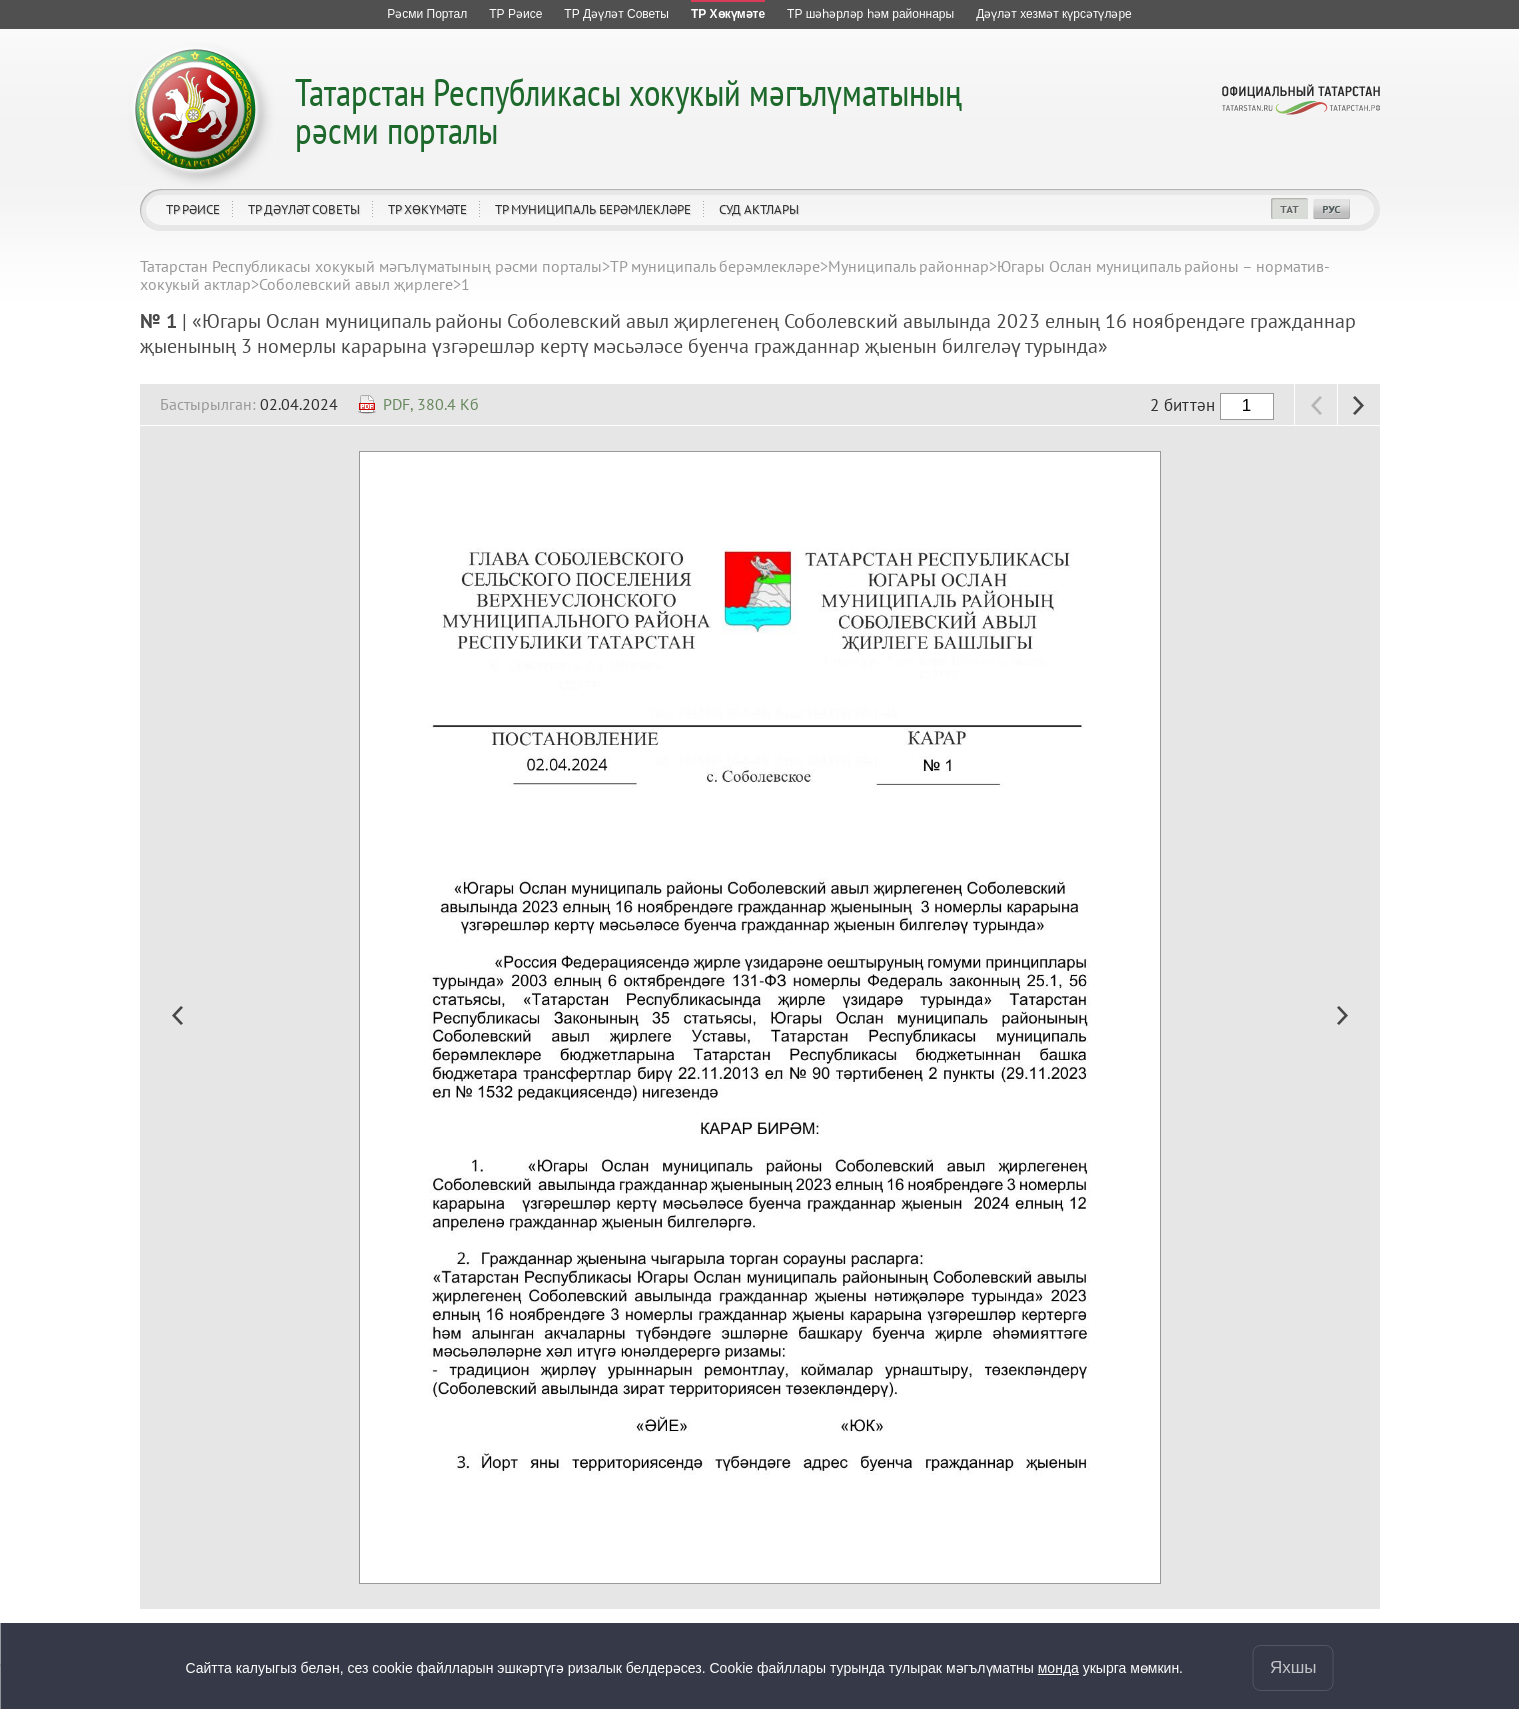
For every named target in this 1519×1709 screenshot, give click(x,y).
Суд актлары (759, 209)
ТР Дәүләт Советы (304, 209)
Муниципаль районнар (908, 266)
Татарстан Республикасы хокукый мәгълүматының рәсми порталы (628, 110)
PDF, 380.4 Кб (431, 404)
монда (1058, 1668)
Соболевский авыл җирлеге (356, 284)
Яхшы (1293, 1667)
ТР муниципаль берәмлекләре (593, 209)
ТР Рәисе (193, 209)
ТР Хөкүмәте (427, 209)
